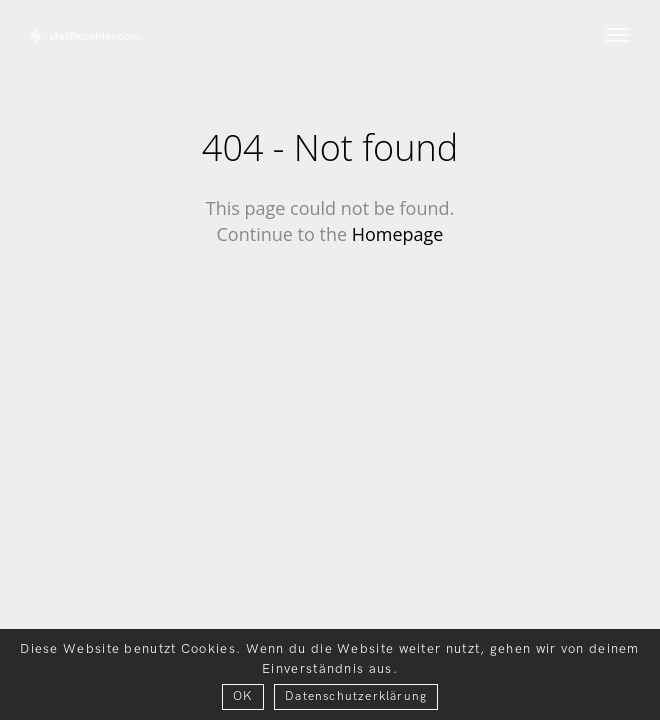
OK (243, 696)
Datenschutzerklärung (356, 696)
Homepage (398, 234)
